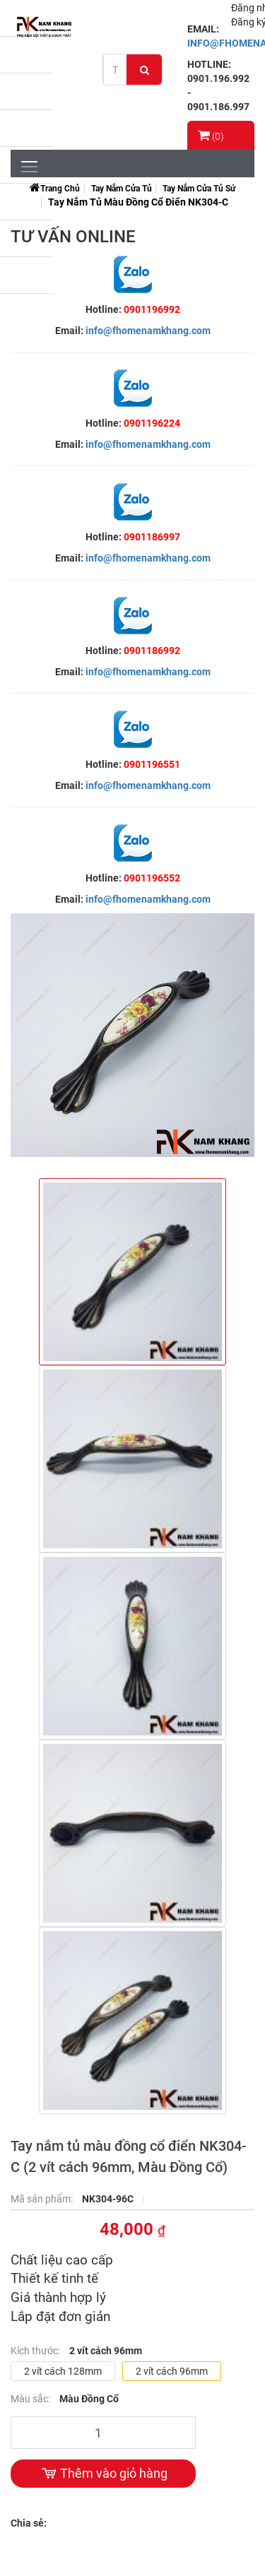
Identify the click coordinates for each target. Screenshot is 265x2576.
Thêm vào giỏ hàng (103, 2473)
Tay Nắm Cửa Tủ (121, 189)
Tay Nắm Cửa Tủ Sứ (199, 189)
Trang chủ (60, 189)
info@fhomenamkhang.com (148, 330)
